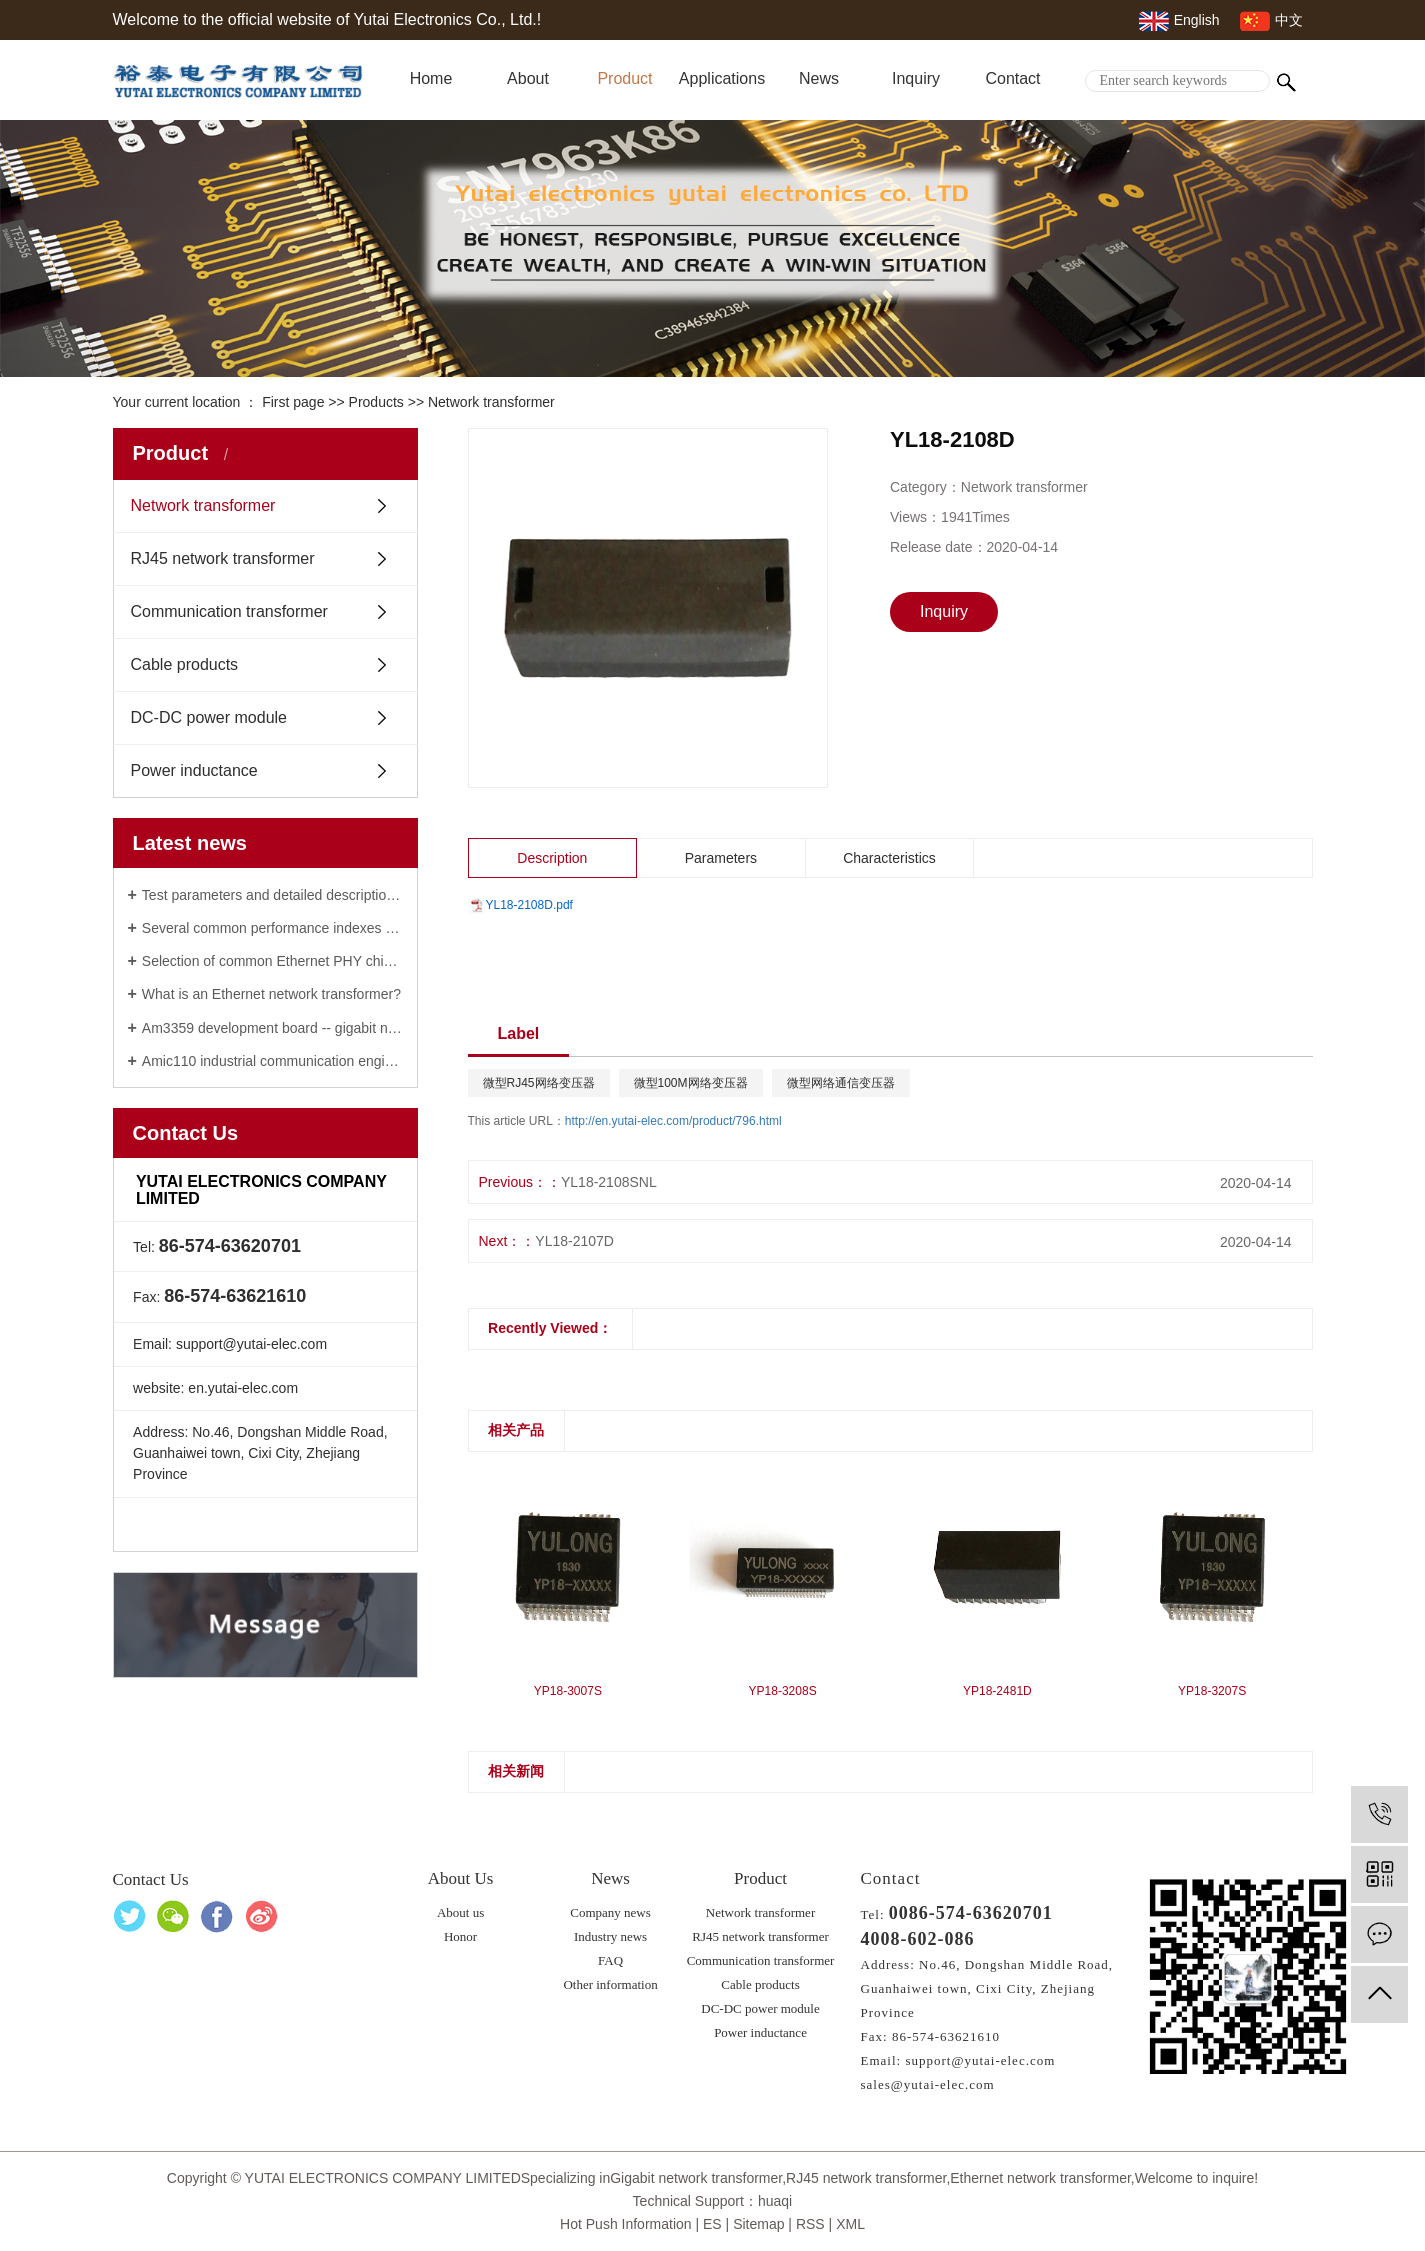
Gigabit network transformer (696, 2178)
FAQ (610, 1960)
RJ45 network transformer (223, 558)
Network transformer (491, 402)
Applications (722, 78)
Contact (1012, 78)
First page (293, 402)
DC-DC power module (209, 717)
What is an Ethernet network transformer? (271, 994)
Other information (610, 1984)
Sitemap (758, 2224)
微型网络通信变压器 (841, 1083)
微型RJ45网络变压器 (539, 1083)
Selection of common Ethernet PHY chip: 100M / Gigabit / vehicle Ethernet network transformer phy (272, 961)
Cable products (185, 664)
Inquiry (916, 78)
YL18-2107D (574, 1241)
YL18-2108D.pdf (529, 905)
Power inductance (194, 770)
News (819, 78)
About (528, 78)
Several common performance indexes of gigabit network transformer (272, 928)
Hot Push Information (626, 2224)
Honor (460, 1936)
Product (624, 78)
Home (431, 78)
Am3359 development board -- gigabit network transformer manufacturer (272, 1028)
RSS (810, 2224)
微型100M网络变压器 (691, 1083)
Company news (610, 1912)
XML (850, 2224)
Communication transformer (229, 611)
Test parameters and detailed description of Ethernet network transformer (272, 895)
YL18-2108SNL (609, 1182)
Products (376, 402)
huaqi (775, 2201)
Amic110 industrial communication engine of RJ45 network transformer (272, 1061)
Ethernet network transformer (1040, 2178)
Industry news (610, 1936)
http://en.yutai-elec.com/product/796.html (673, 1121)
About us (460, 1912)
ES (712, 2224)
